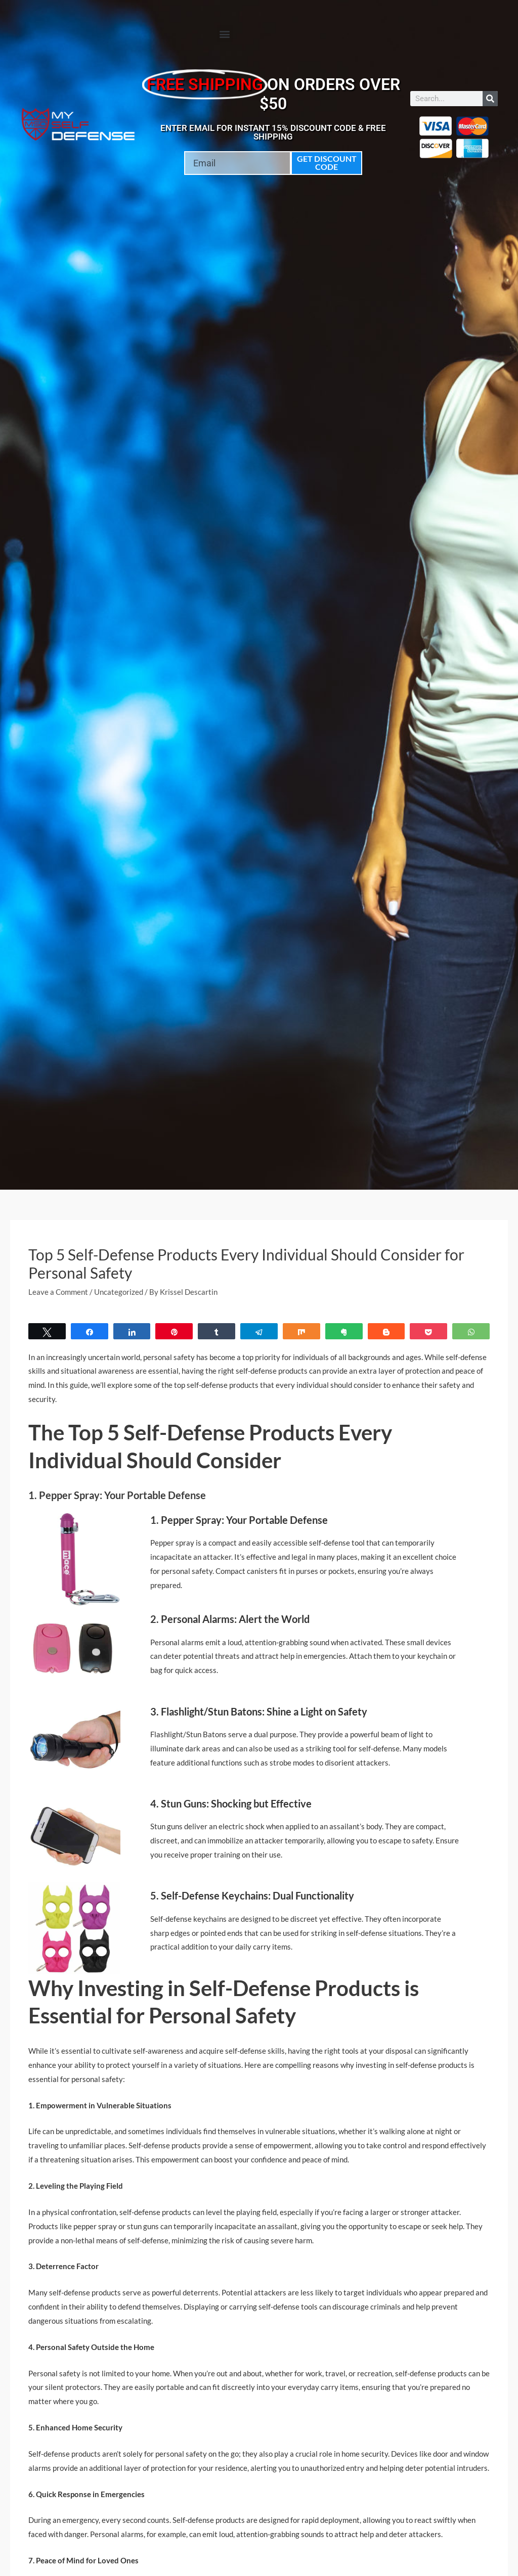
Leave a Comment (58, 1291)
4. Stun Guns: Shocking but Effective (231, 1803)
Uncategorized (118, 1291)
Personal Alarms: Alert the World (235, 1619)
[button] (225, 33)
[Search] (490, 98)
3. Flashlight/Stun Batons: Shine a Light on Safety (258, 1711)
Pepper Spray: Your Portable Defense (244, 1520)
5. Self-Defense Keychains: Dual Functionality (252, 1896)
